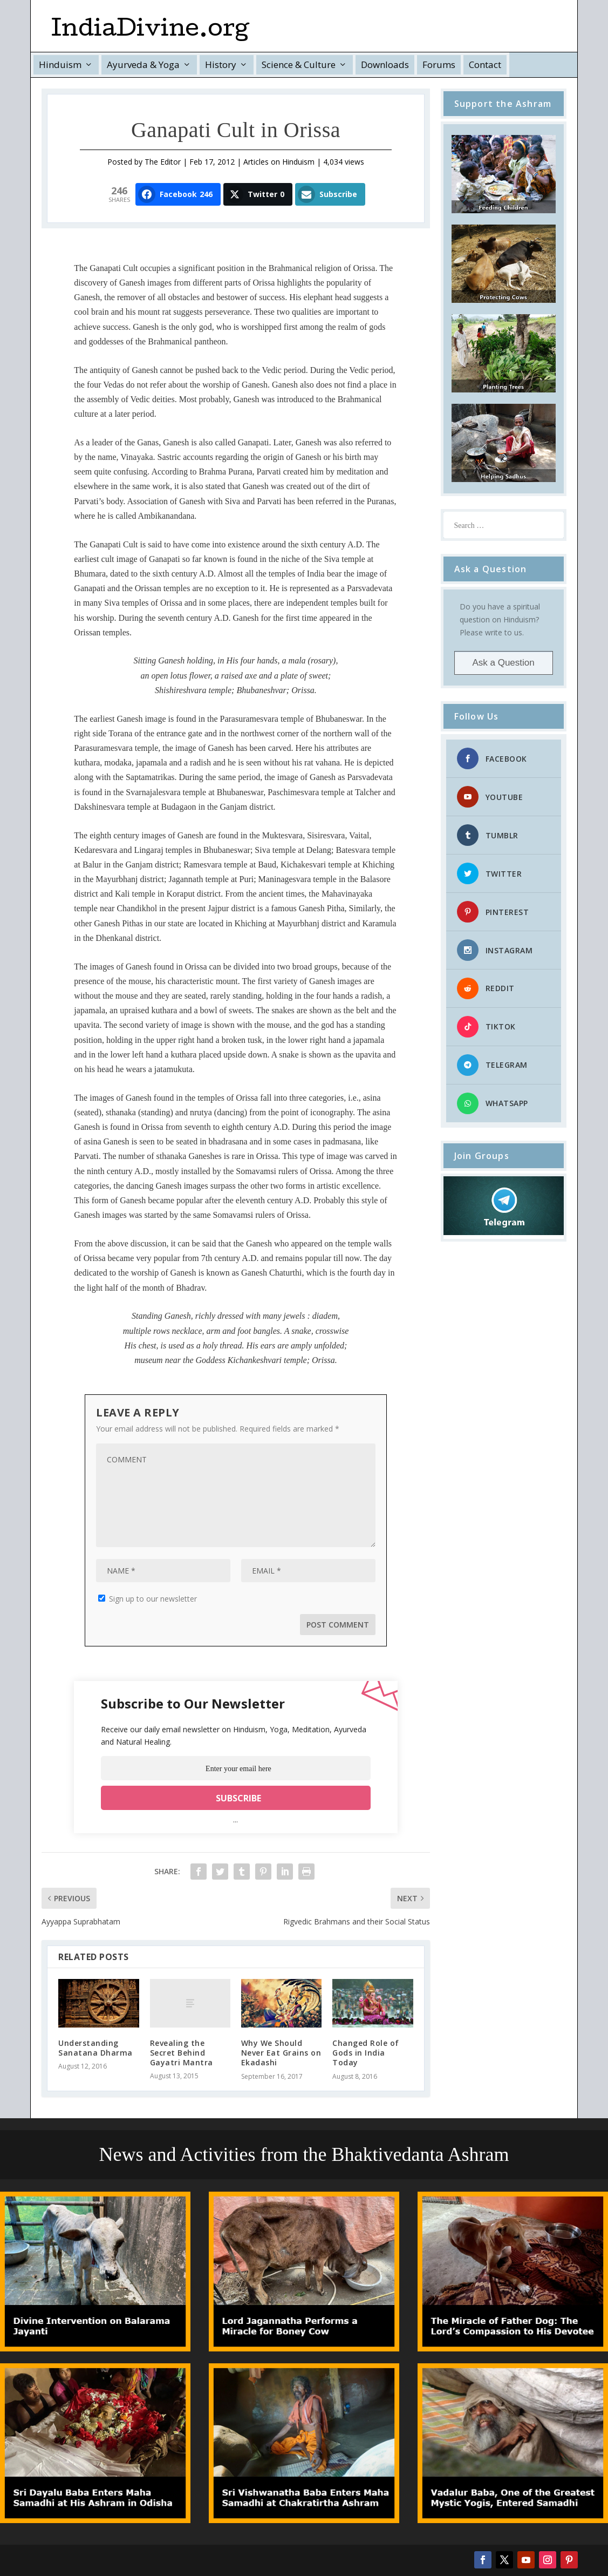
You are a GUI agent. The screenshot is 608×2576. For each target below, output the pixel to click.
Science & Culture (299, 64)
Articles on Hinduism (279, 162)
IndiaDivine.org (150, 31)
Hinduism (60, 64)
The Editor (163, 162)
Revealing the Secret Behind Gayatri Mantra (181, 2052)
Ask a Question (503, 662)
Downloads (385, 64)
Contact (485, 64)
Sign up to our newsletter (147, 1599)
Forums (438, 64)
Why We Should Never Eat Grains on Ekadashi (281, 2052)
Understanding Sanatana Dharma (95, 2048)
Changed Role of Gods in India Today (365, 2052)
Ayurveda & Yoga (143, 64)
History (220, 64)
